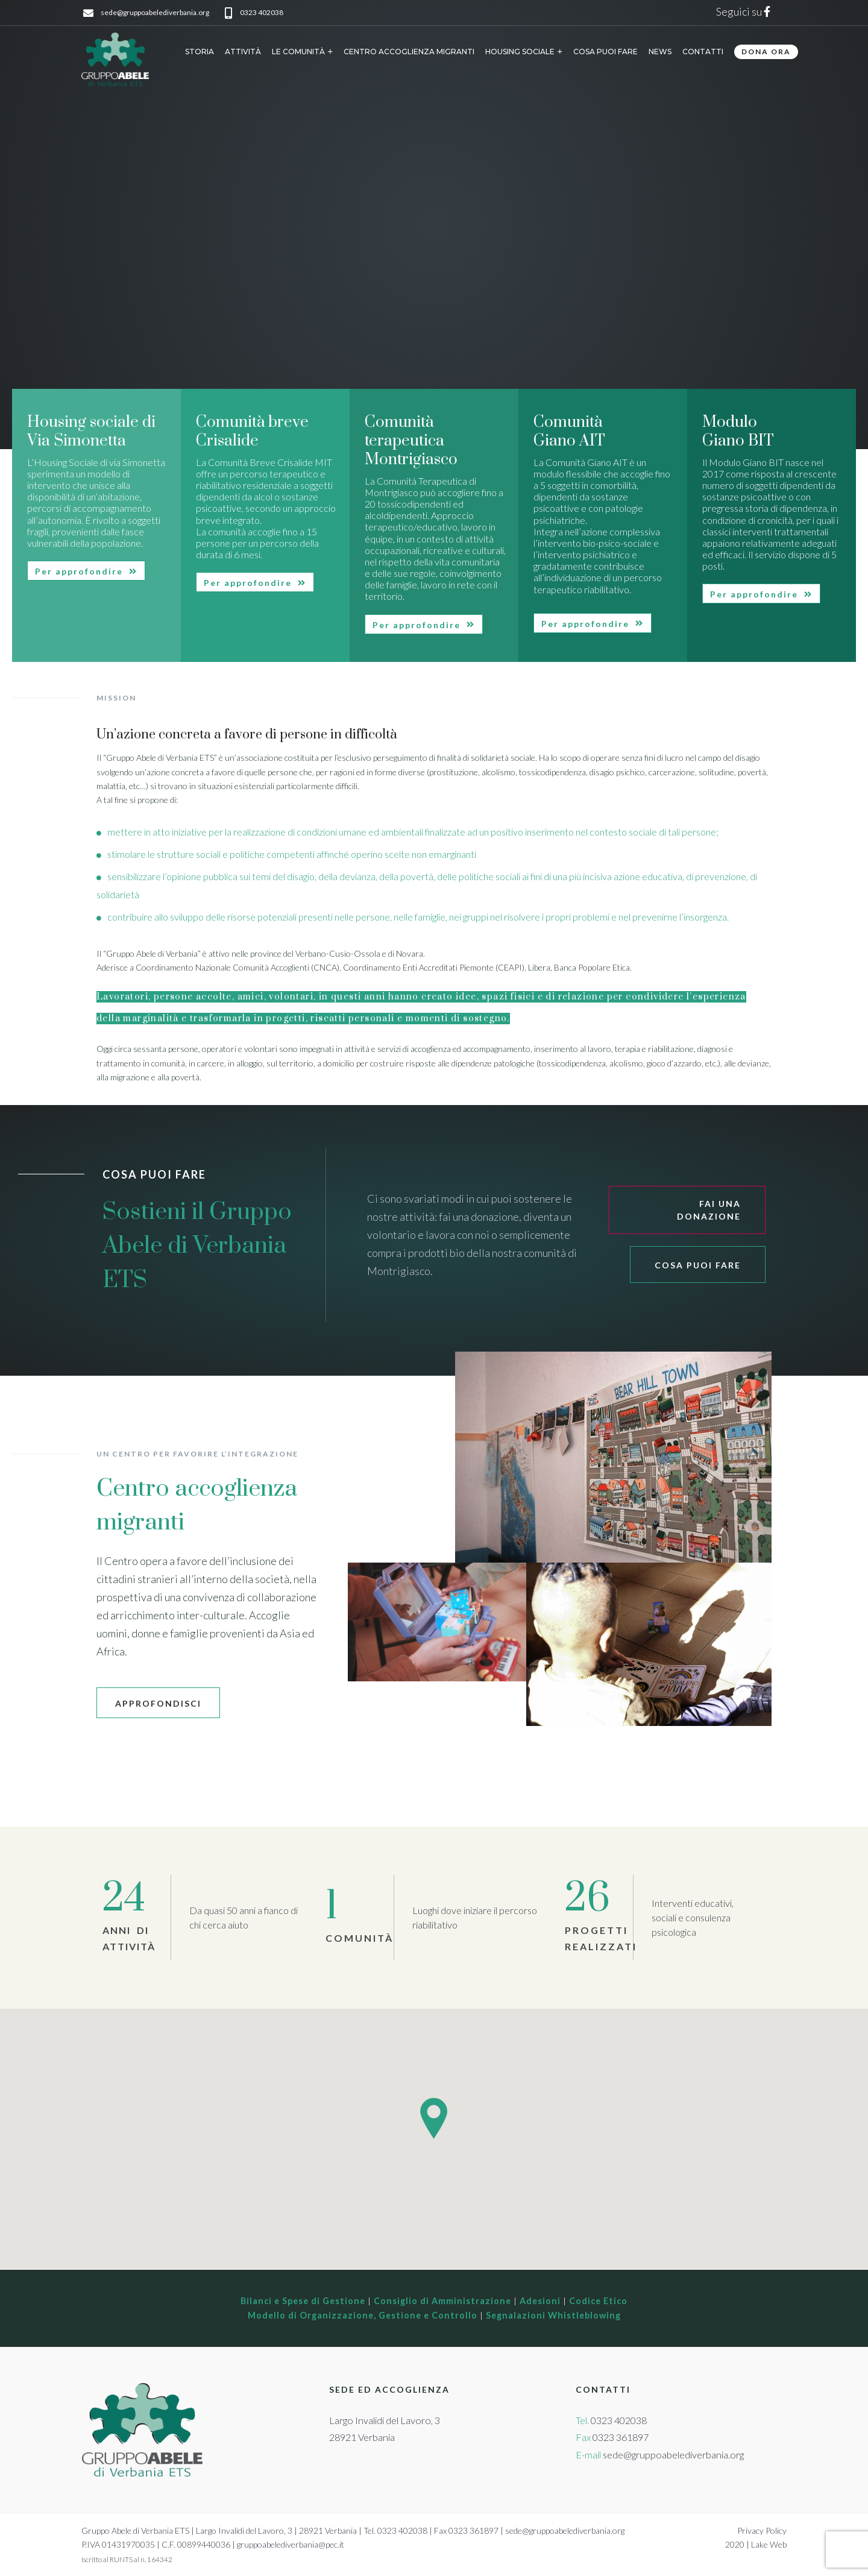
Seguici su (744, 11)
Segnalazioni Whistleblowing (553, 2315)
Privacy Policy (762, 2530)
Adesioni (540, 2301)
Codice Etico (598, 2301)
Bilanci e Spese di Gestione (303, 2301)
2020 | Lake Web (756, 2544)
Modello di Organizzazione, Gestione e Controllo (362, 2315)
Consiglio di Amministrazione (442, 2301)
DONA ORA (766, 51)
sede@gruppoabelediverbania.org (155, 12)
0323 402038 (261, 12)
